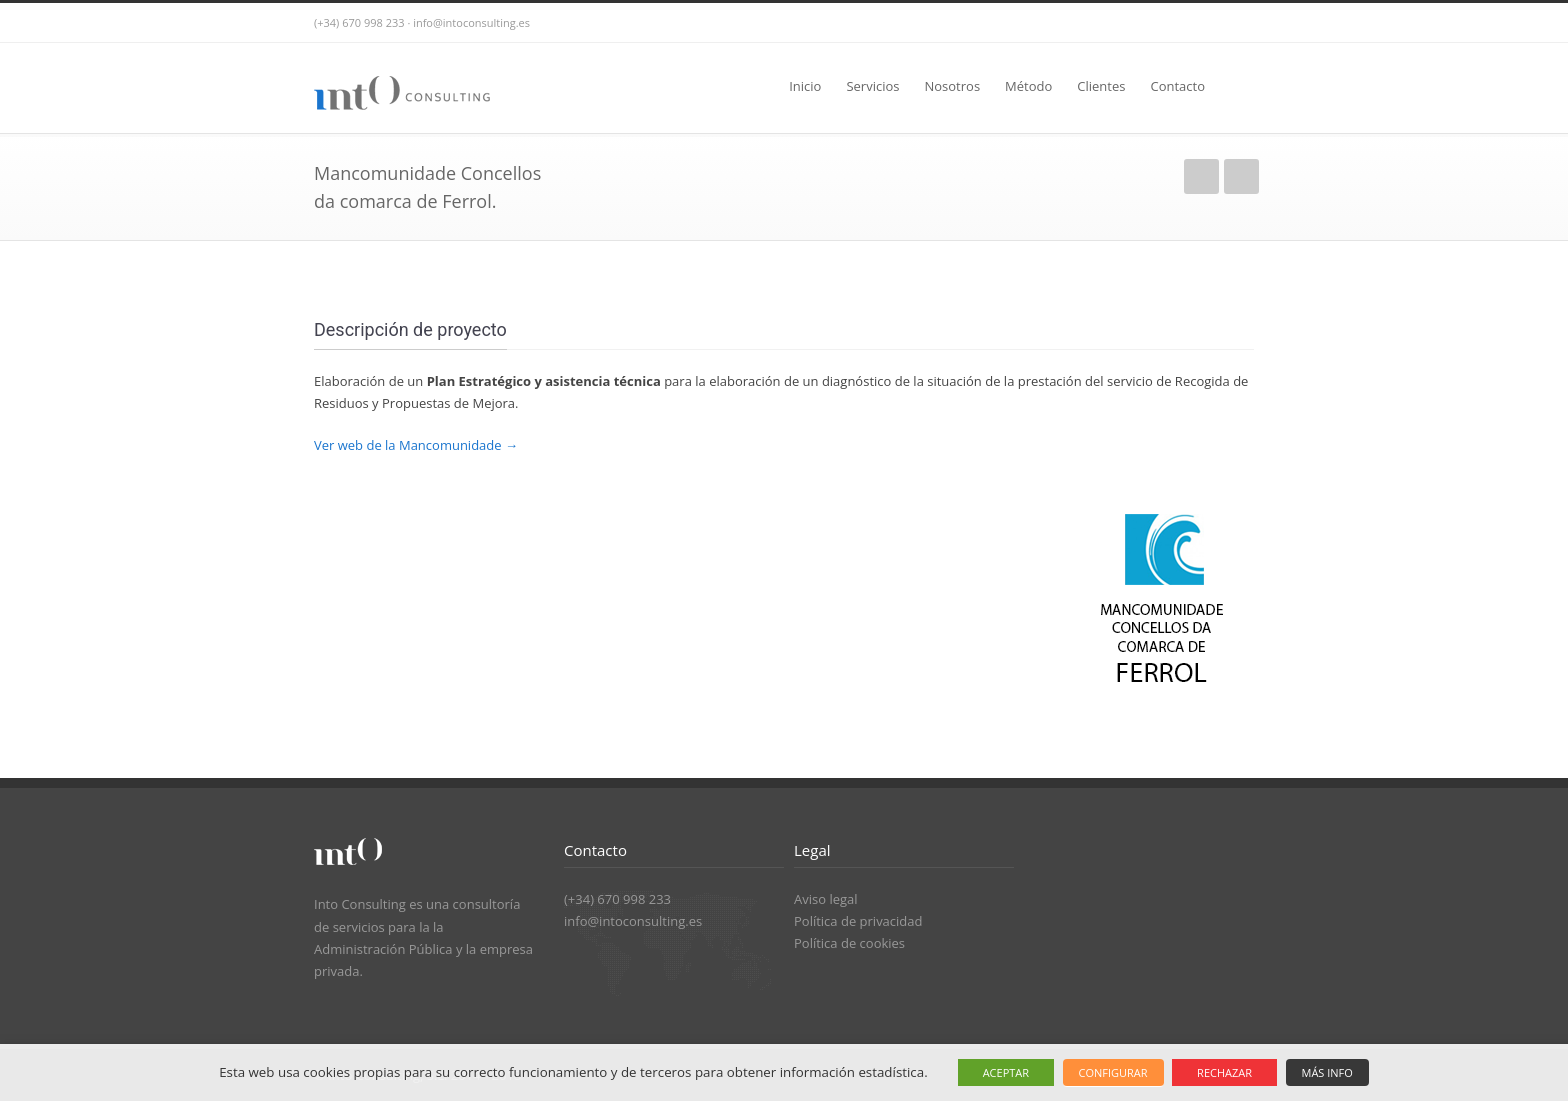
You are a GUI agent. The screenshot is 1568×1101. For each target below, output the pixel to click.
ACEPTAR (1006, 1072)
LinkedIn (1234, 23)
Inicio (805, 86)
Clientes (1101, 86)
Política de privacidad (858, 921)
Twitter (1194, 23)
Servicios (872, 86)
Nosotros (952, 86)
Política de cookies (849, 943)
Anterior (1201, 176)
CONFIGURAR (1113, 1072)
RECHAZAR (1224, 1072)
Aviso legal (826, 899)
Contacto (1177, 86)
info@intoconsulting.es (633, 921)
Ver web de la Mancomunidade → (416, 445)
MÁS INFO (1327, 1072)
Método (1028, 86)
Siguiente (1241, 176)
